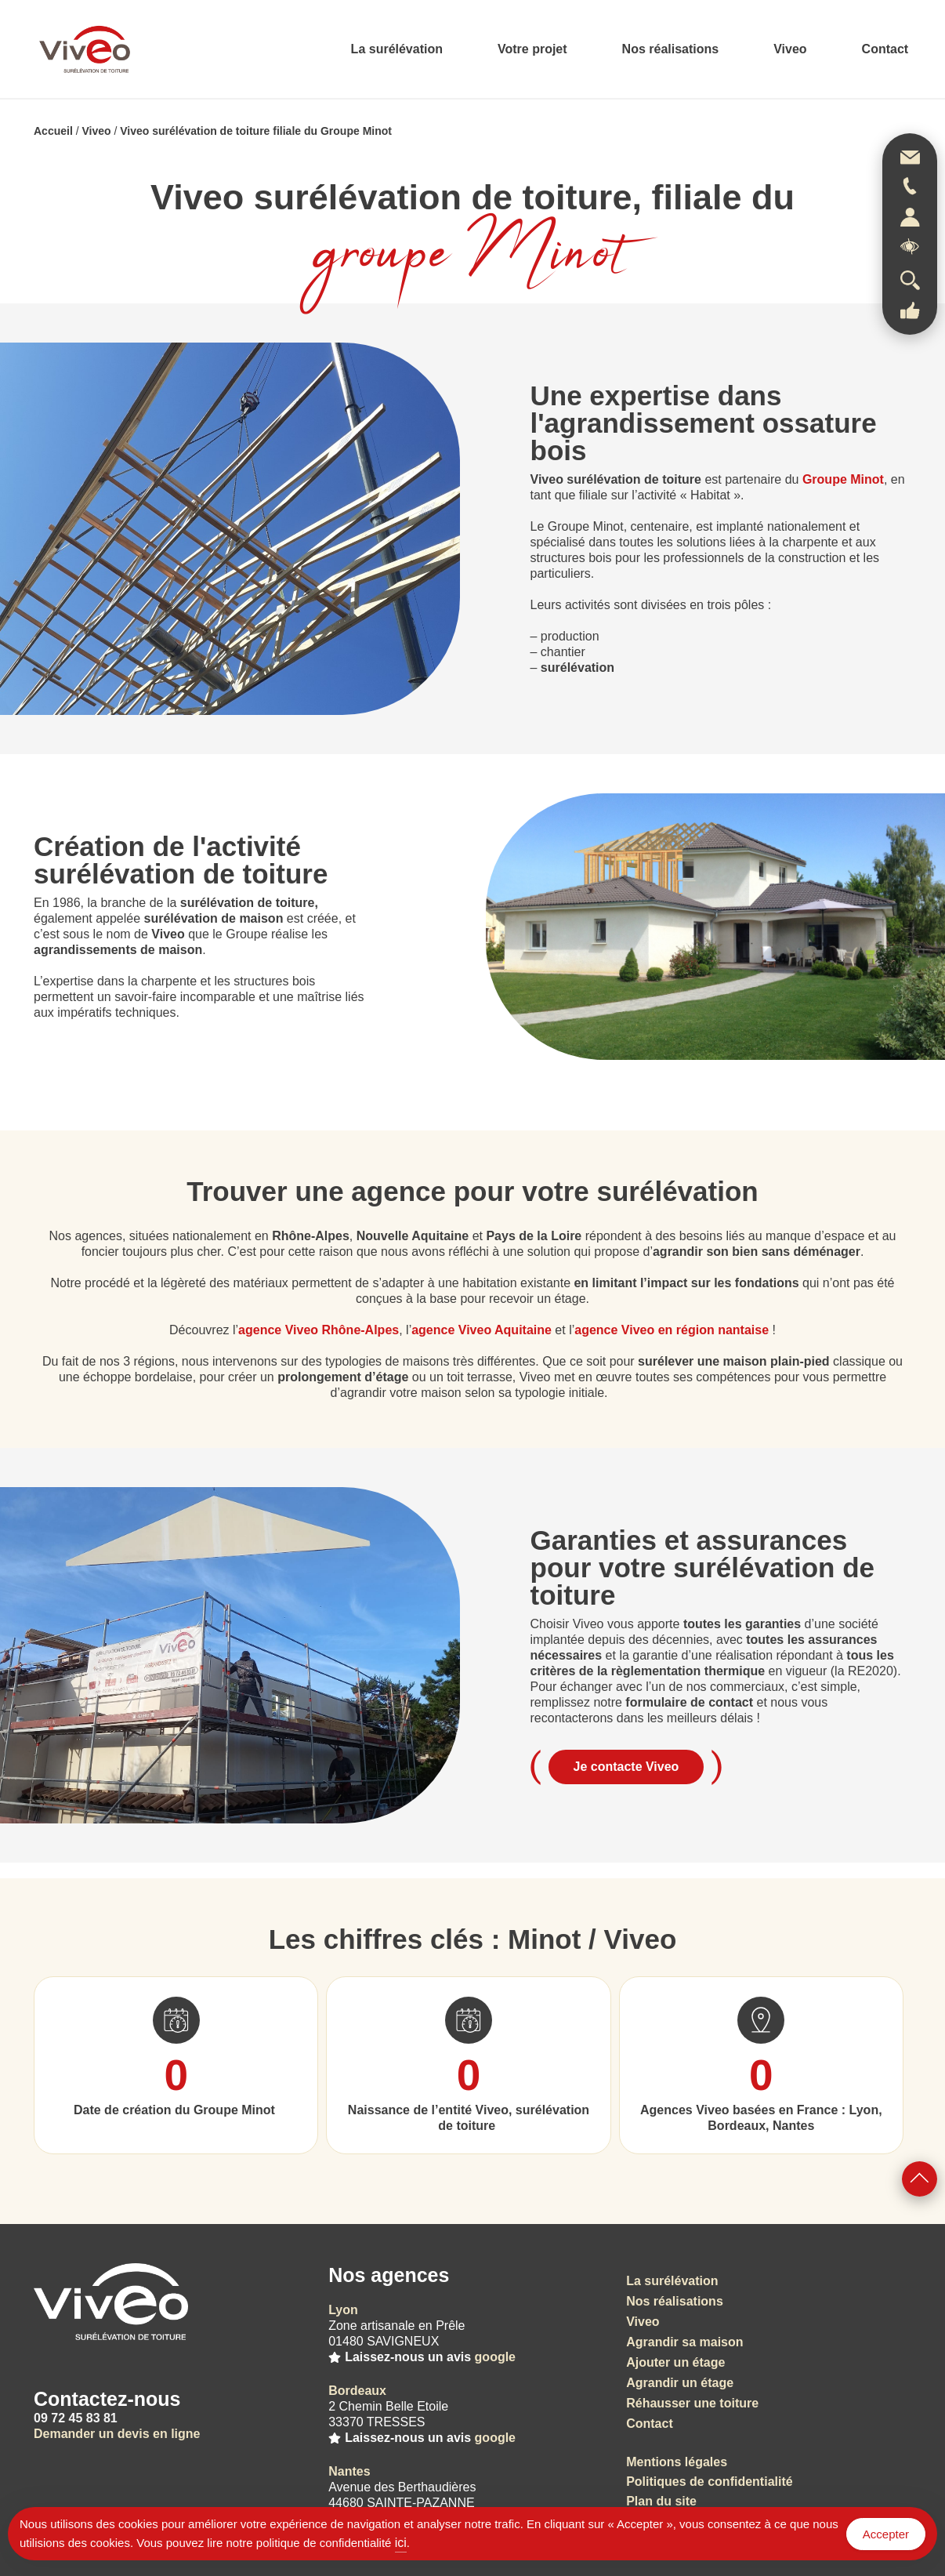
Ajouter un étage (675, 2362)
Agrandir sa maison (684, 2342)
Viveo (789, 49)
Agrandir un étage (679, 2382)
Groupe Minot (843, 479)
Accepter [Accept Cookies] (886, 2534)
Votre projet (532, 49)
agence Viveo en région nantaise (671, 1330)
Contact (885, 49)
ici (401, 2542)
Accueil (53, 131)
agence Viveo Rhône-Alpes (318, 1330)
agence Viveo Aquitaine (481, 1330)
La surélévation (397, 49)
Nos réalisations (670, 49)
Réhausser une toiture (692, 2403)
